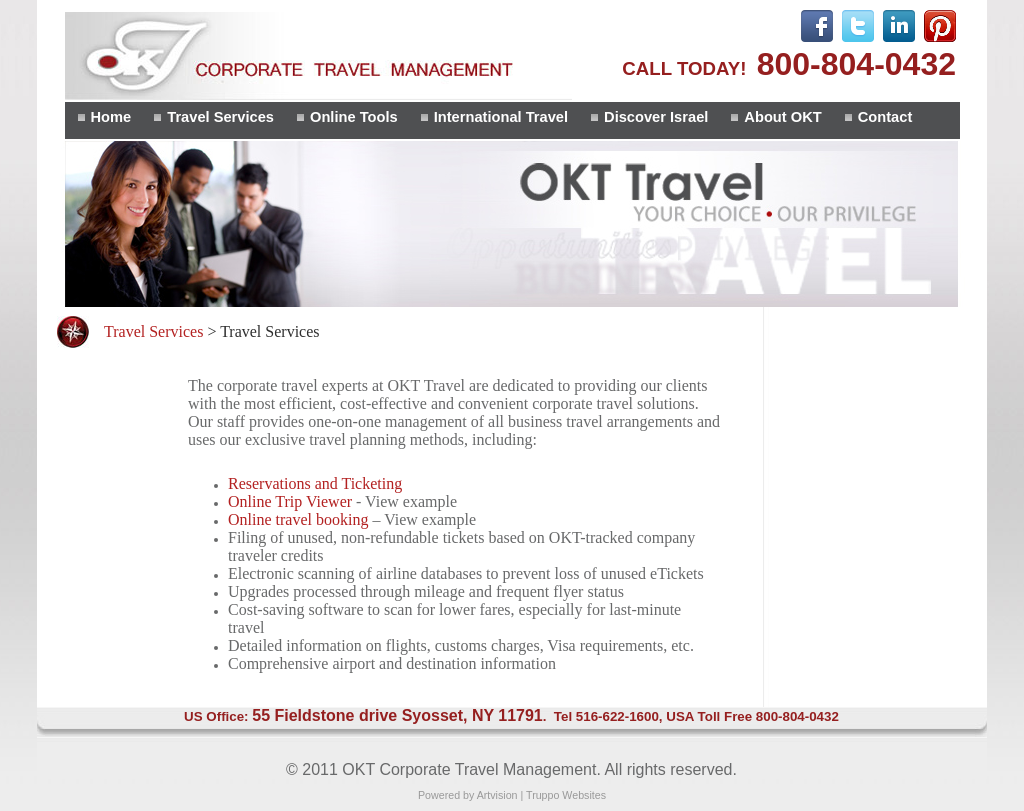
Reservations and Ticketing (315, 483)
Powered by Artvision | (472, 795)
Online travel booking (298, 519)
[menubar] (494, 120)
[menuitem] (103, 120)
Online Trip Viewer (290, 501)
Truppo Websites (566, 795)
